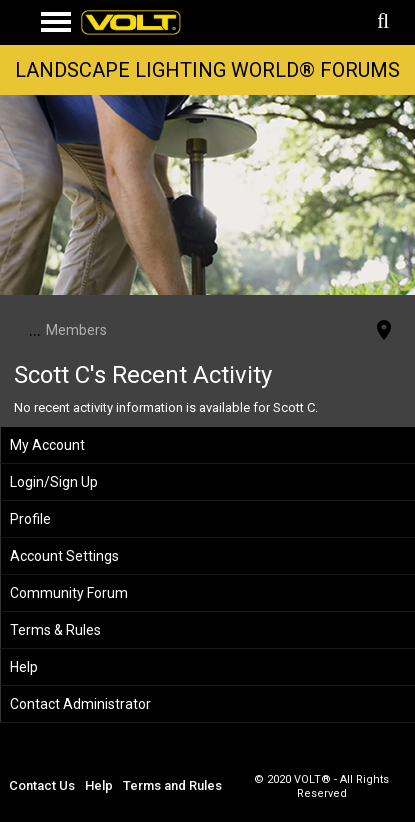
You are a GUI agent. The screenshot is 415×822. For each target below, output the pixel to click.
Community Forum (69, 593)
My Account (47, 445)
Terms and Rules (172, 785)
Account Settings (64, 556)
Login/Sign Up (54, 482)
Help (24, 667)
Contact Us (42, 785)
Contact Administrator (80, 704)
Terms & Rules (55, 630)
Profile (30, 519)
